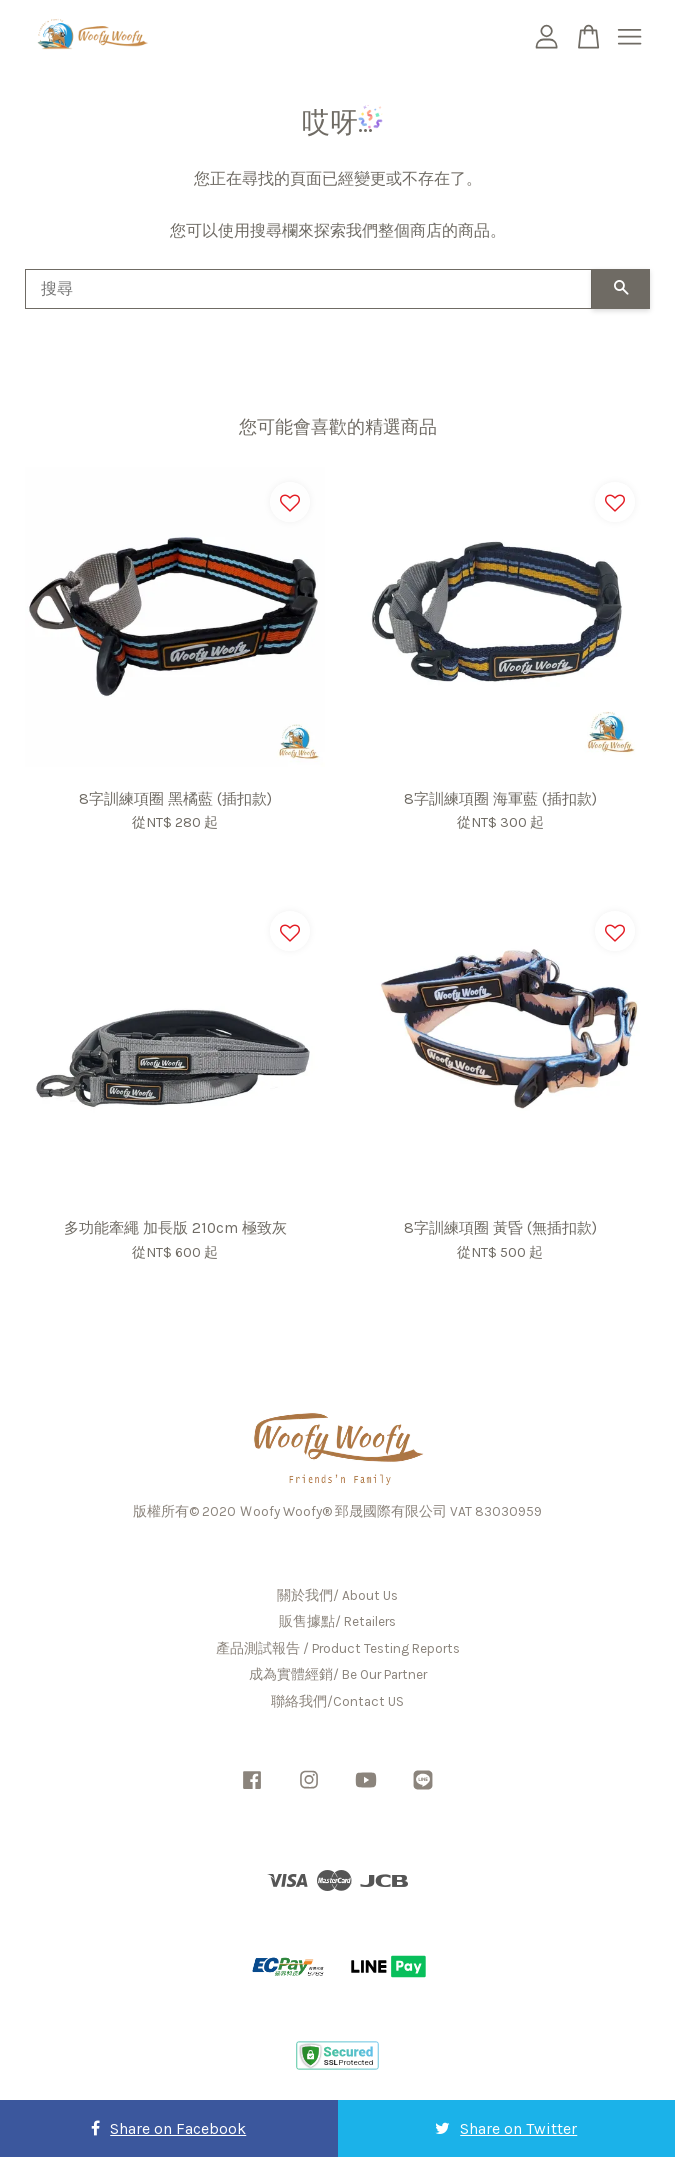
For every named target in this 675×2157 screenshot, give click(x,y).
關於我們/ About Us (337, 1595)
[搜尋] (308, 289)
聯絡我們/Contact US (337, 1701)
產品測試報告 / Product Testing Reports (338, 1648)
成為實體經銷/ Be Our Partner (338, 1674)
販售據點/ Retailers (337, 1621)
